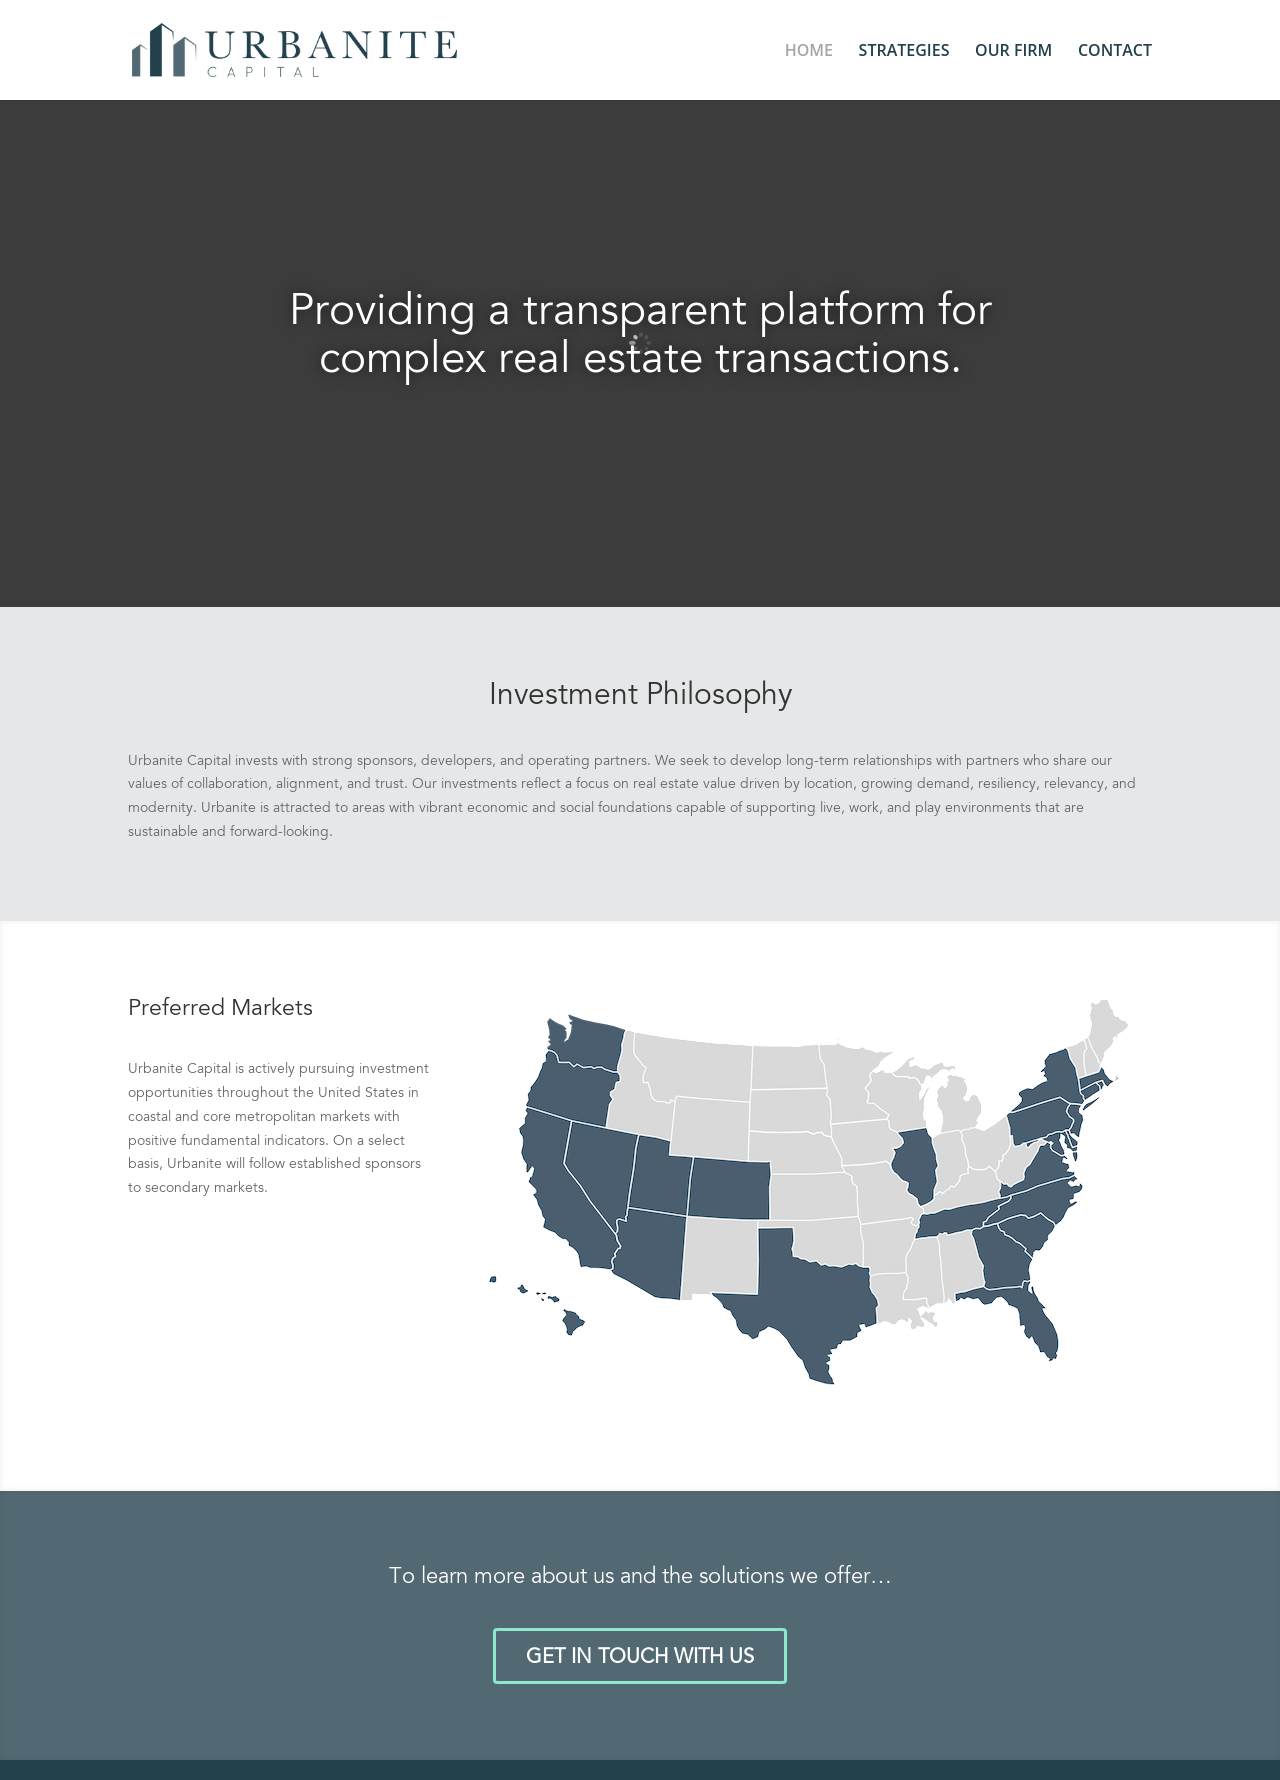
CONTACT (1115, 52)
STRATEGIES (904, 52)
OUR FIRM (1013, 52)
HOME (809, 52)
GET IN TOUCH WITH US (640, 1658)
